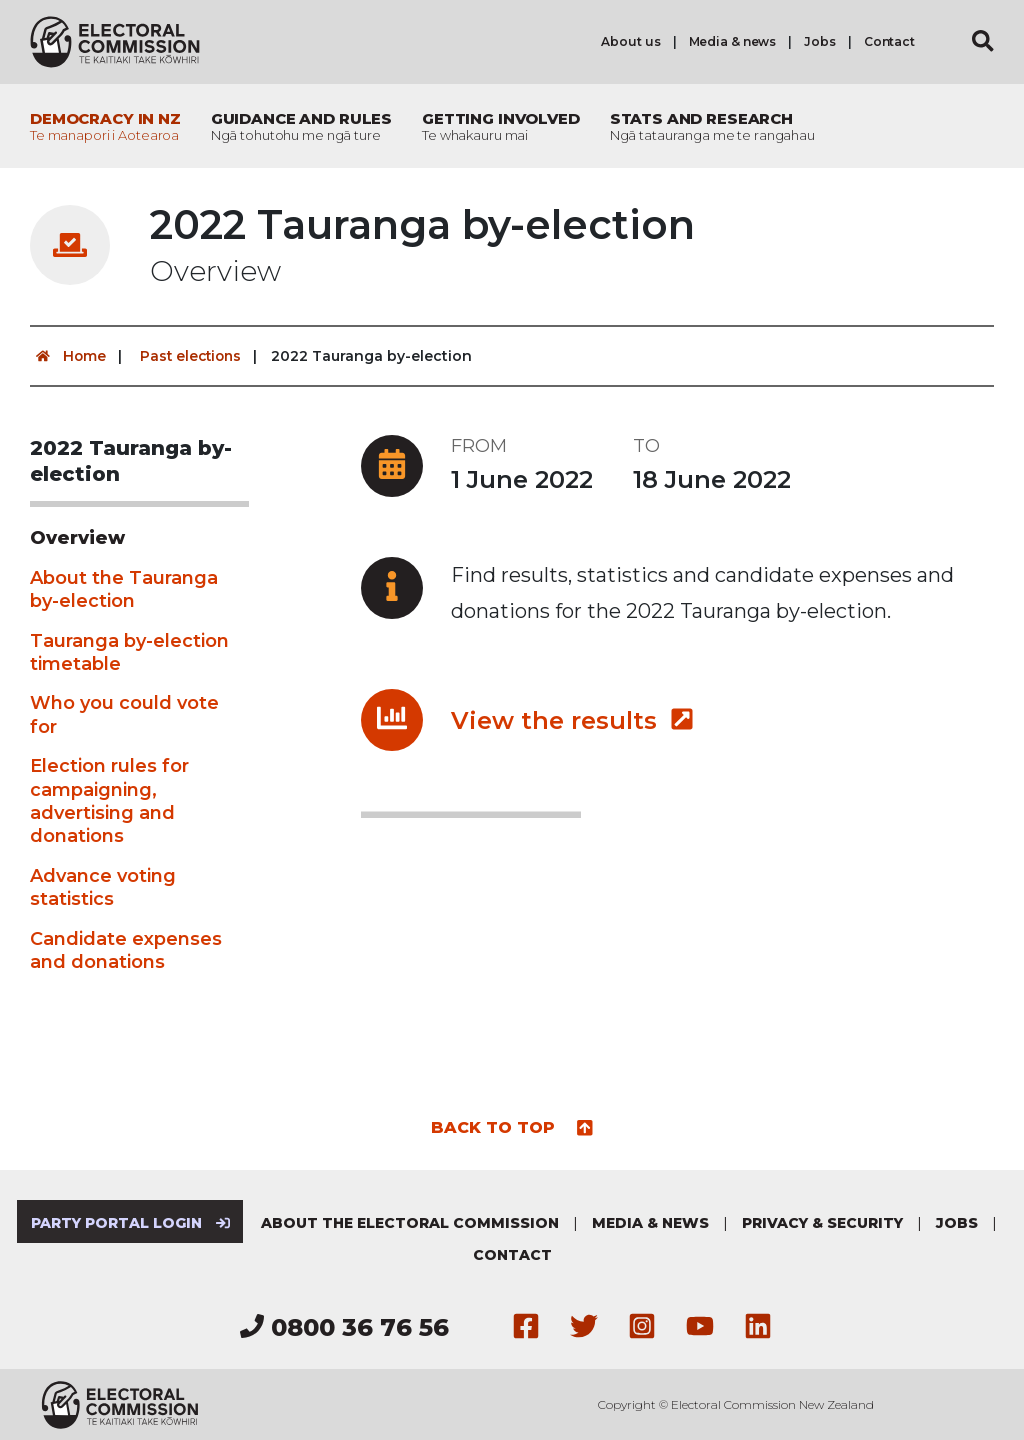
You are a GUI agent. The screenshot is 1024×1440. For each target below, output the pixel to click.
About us (630, 41)
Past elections (194, 356)
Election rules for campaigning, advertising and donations (109, 801)
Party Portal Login (129, 1222)
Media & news (733, 41)
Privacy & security (823, 1222)
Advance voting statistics (103, 886)
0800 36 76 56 (344, 1327)
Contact (889, 41)
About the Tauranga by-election (124, 588)
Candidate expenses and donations (126, 949)
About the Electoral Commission (411, 1222)
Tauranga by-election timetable (129, 651)
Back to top (512, 1126)
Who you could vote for (124, 714)
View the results (572, 719)
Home (68, 356)
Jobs (820, 41)
